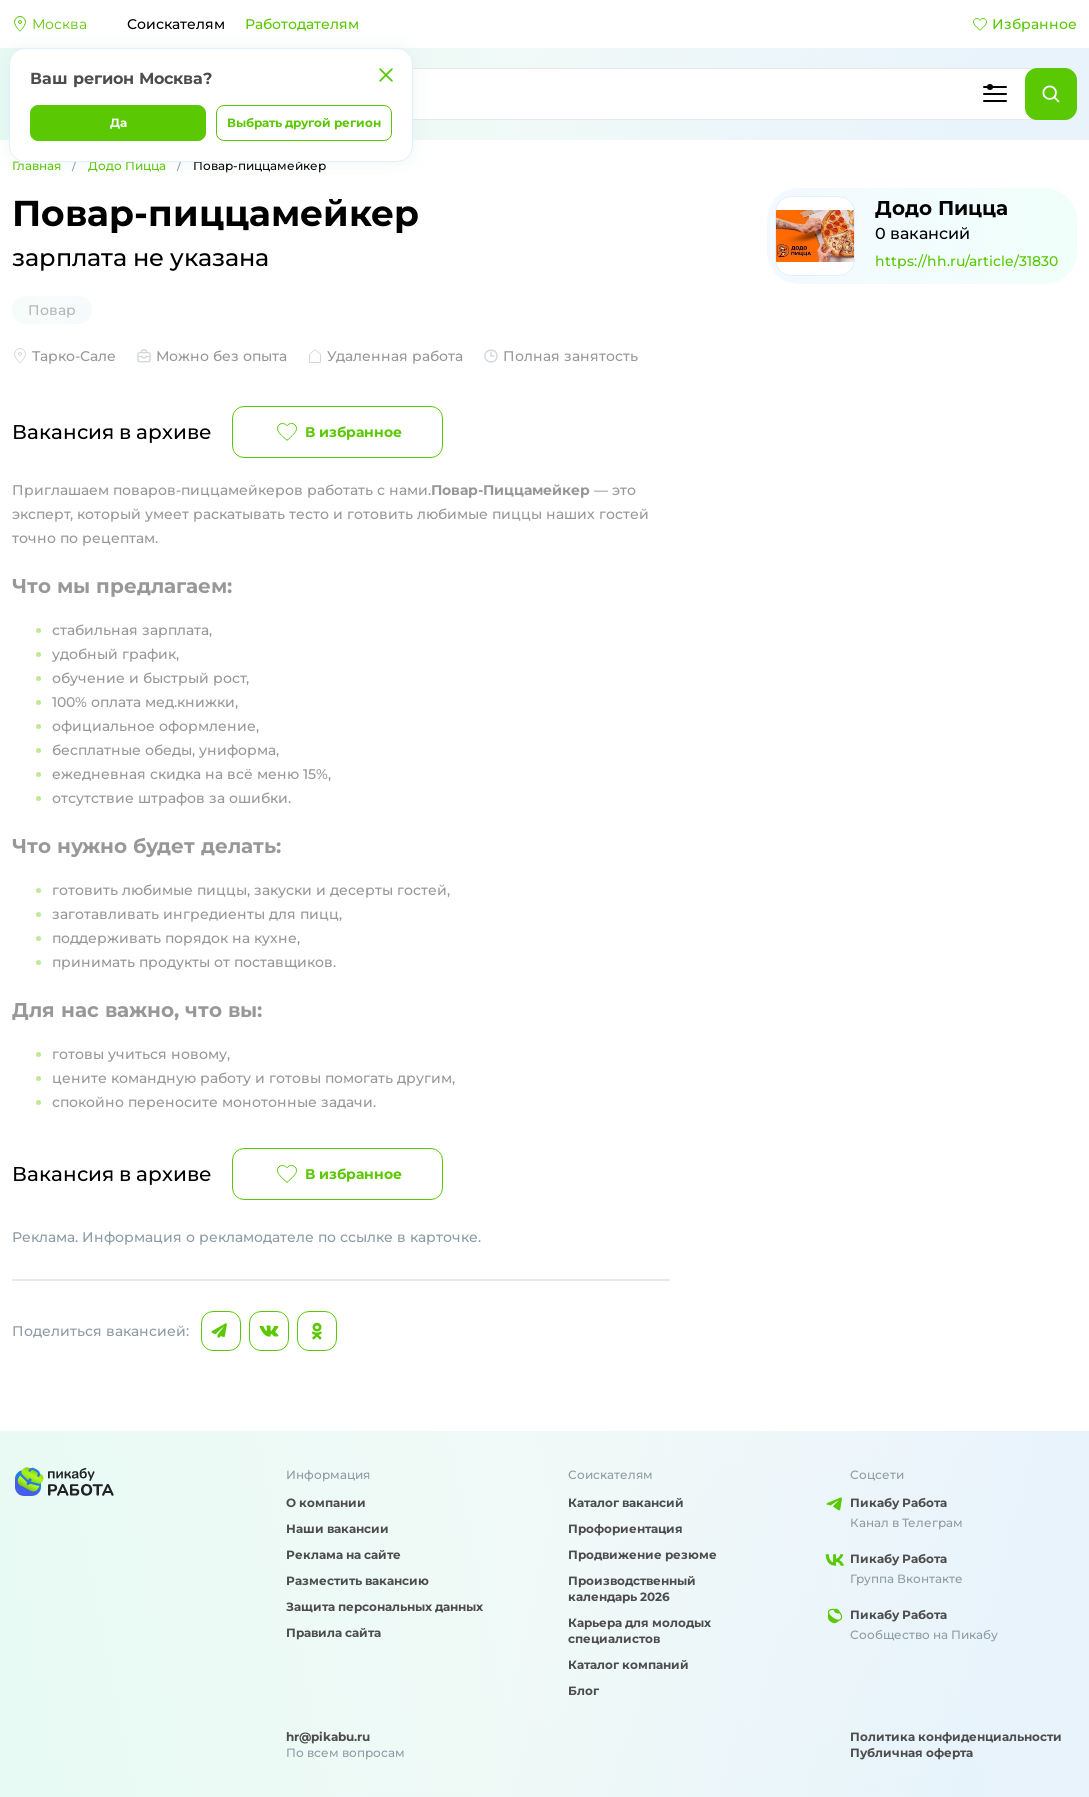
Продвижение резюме (642, 1554)
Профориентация (625, 1528)
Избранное (1024, 24)
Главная (36, 165)
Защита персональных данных (384, 1606)
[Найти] (1051, 94)
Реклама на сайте (343, 1554)
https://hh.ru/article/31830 (966, 261)
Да (118, 122)
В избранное (337, 432)
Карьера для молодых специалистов (639, 1630)
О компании (326, 1502)
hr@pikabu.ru (328, 1736)
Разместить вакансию (357, 1580)
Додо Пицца (127, 165)
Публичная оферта (911, 1752)
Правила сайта (333, 1632)
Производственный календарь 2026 (632, 1588)
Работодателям (302, 24)
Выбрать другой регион (304, 122)
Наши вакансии (337, 1528)
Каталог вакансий (626, 1502)
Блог (583, 1690)
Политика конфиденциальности (956, 1736)
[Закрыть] (386, 75)
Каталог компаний (628, 1664)
